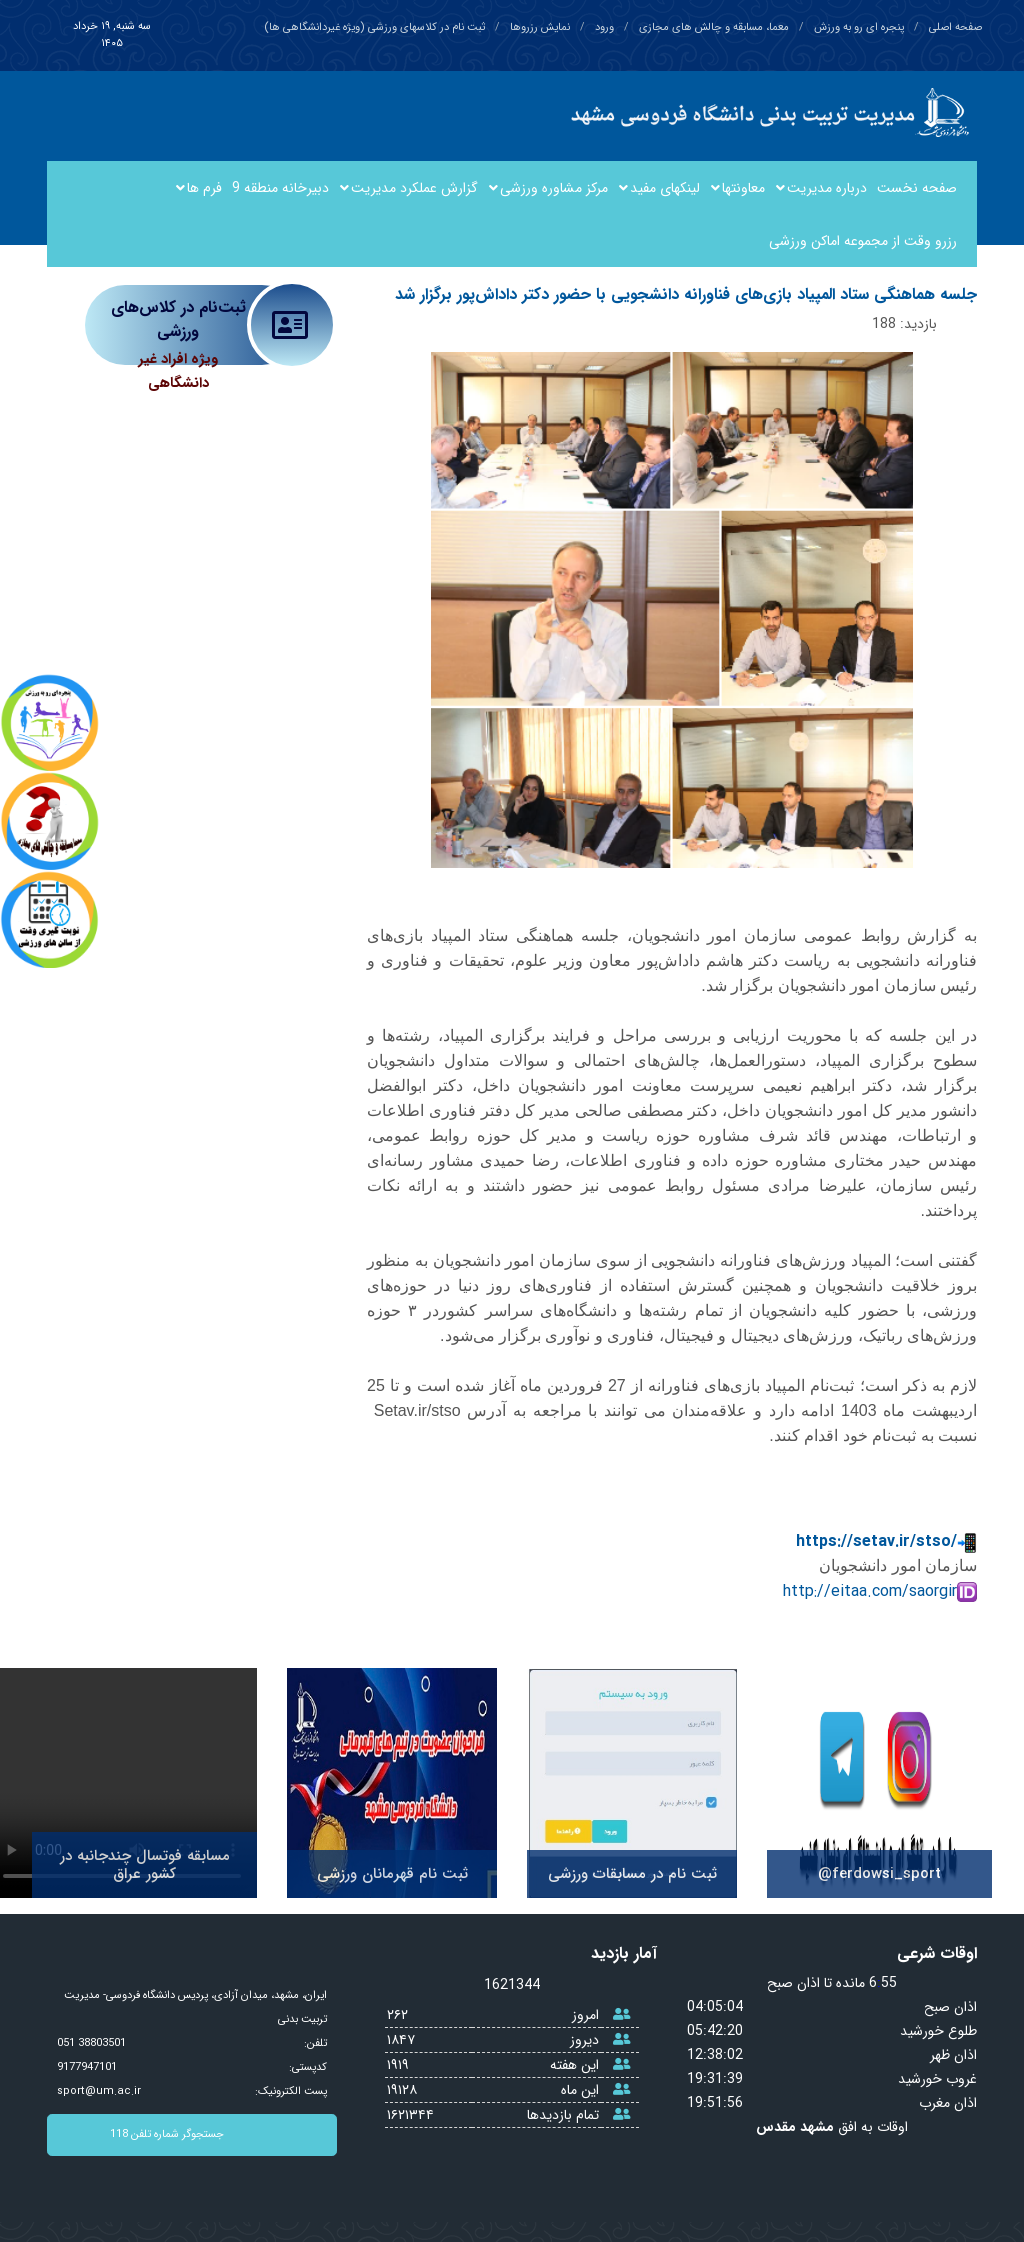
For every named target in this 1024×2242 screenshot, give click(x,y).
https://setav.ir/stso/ (886, 1541)
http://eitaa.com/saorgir (880, 1591)
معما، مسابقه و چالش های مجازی (714, 27)
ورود (604, 27)
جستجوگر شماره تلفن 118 (223, 2135)
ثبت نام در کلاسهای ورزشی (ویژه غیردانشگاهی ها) (374, 27)
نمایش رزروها (540, 27)
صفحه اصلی (955, 27)
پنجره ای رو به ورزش (859, 27)
